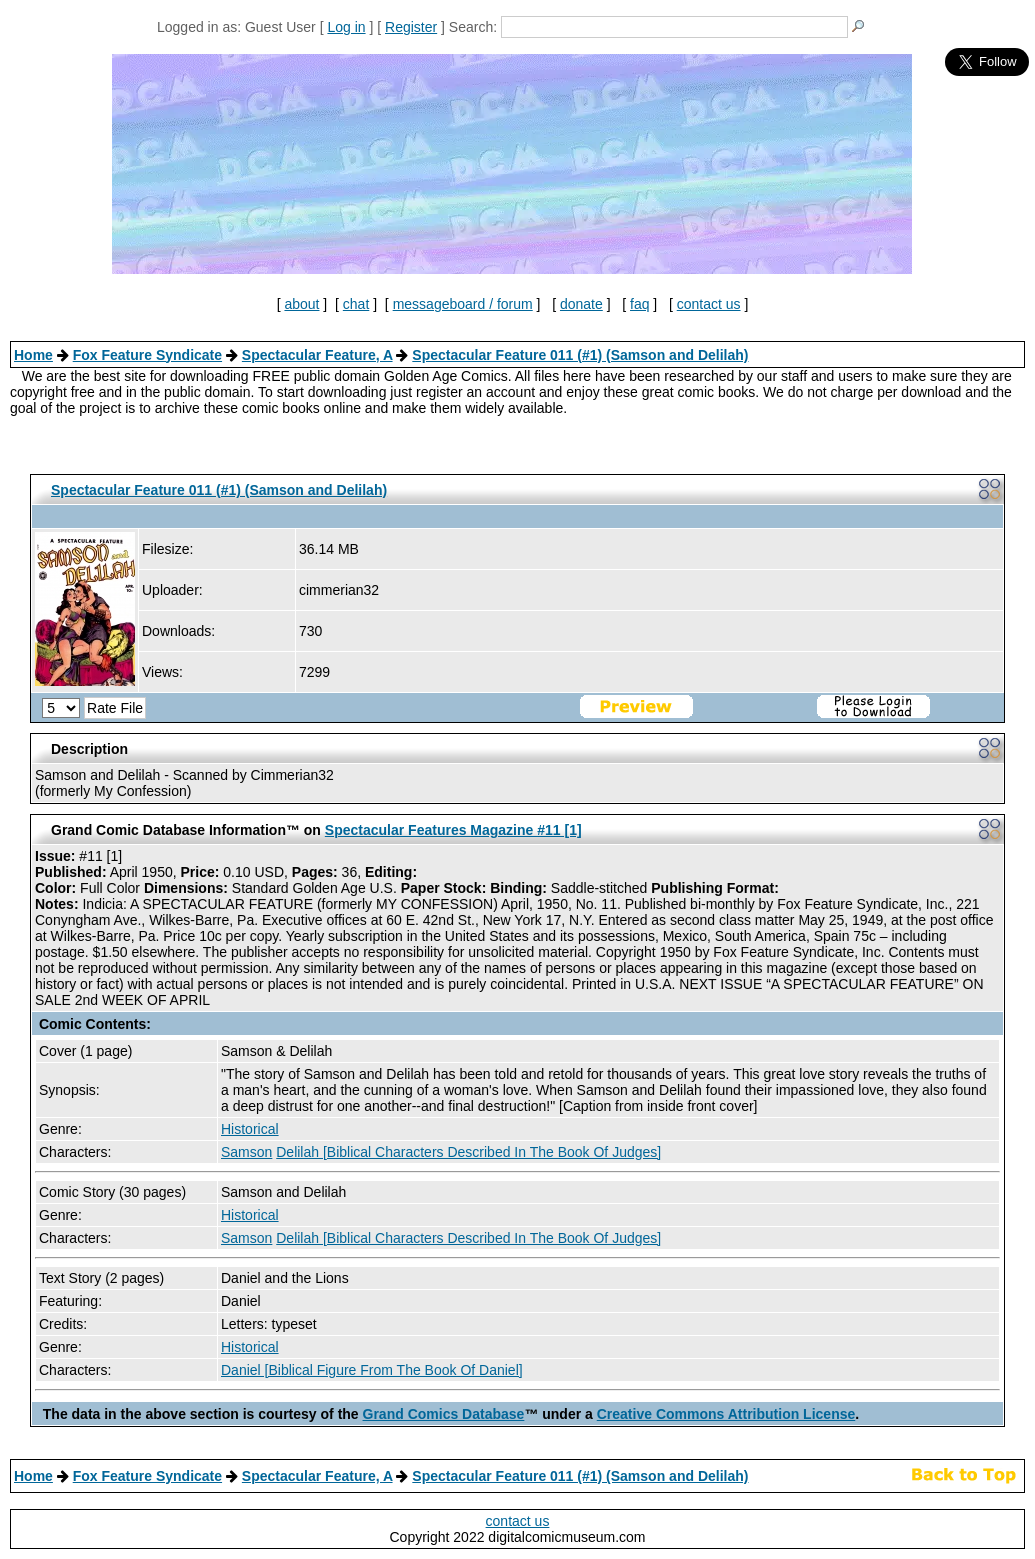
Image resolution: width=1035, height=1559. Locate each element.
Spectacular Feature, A (317, 355)
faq (639, 304)
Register (411, 27)
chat (356, 304)
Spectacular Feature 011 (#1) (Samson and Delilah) (580, 355)
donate (581, 304)
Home (33, 355)
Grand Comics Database (444, 1414)
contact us (709, 304)
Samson (246, 1152)
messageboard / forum (463, 304)
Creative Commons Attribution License (726, 1414)
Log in (346, 27)
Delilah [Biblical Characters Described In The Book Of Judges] (468, 1152)
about (301, 304)
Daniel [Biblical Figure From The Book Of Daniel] (372, 1370)
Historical (250, 1129)
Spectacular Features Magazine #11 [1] (453, 830)
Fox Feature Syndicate (147, 355)
